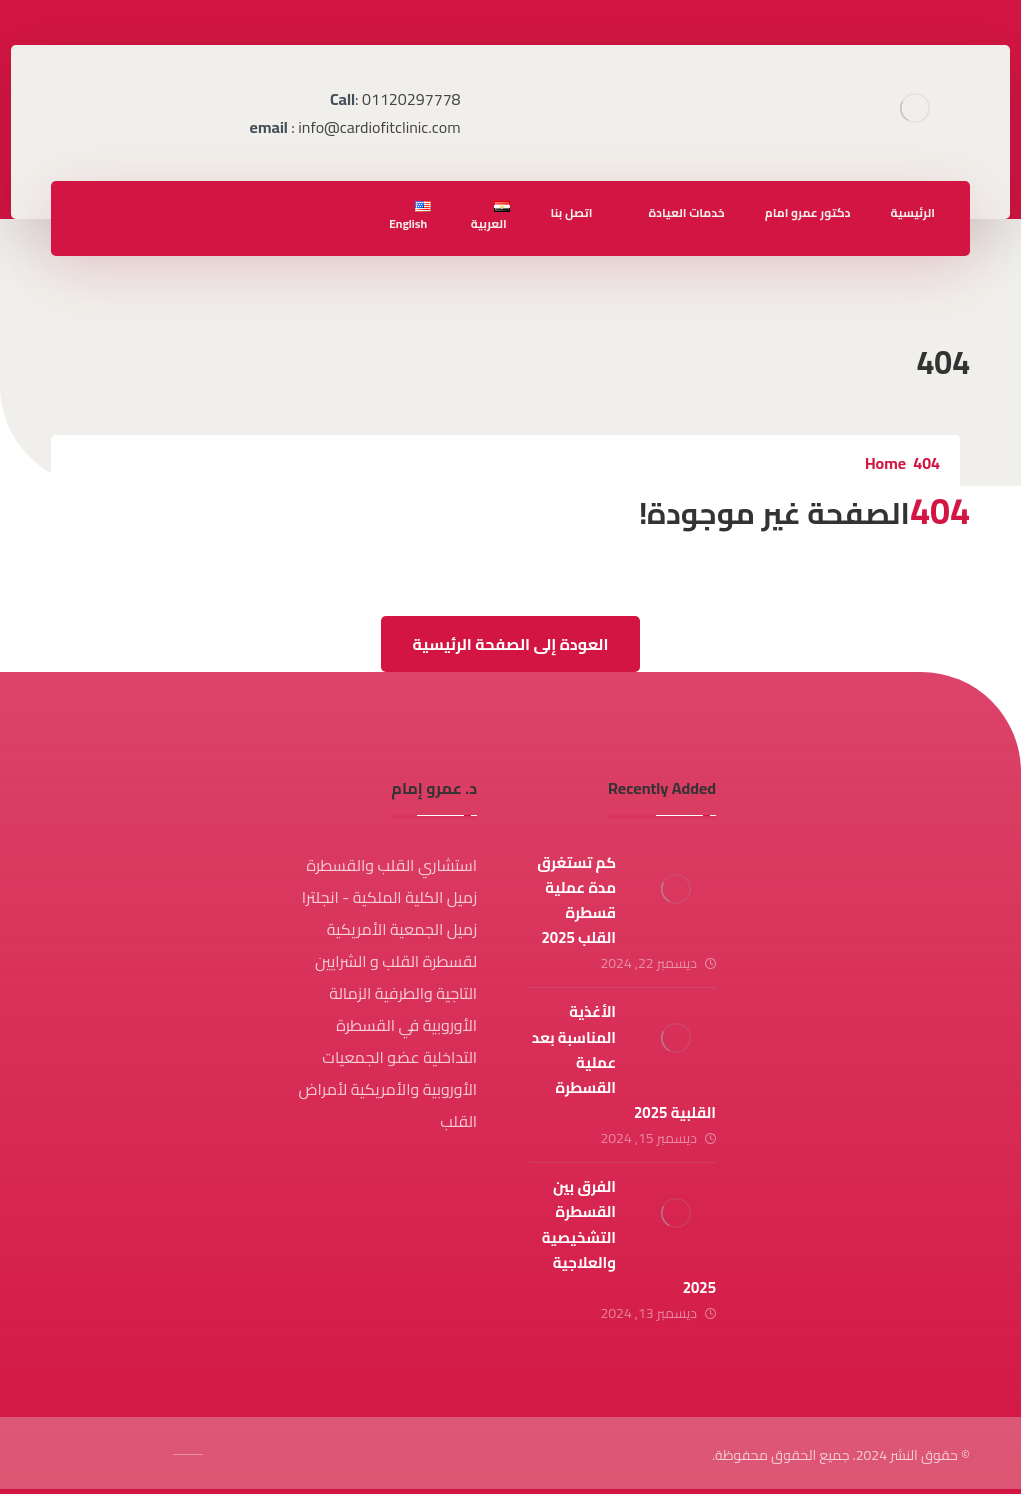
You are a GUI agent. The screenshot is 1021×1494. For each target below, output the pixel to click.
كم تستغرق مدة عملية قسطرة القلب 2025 (576, 900)
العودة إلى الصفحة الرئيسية (511, 644)
